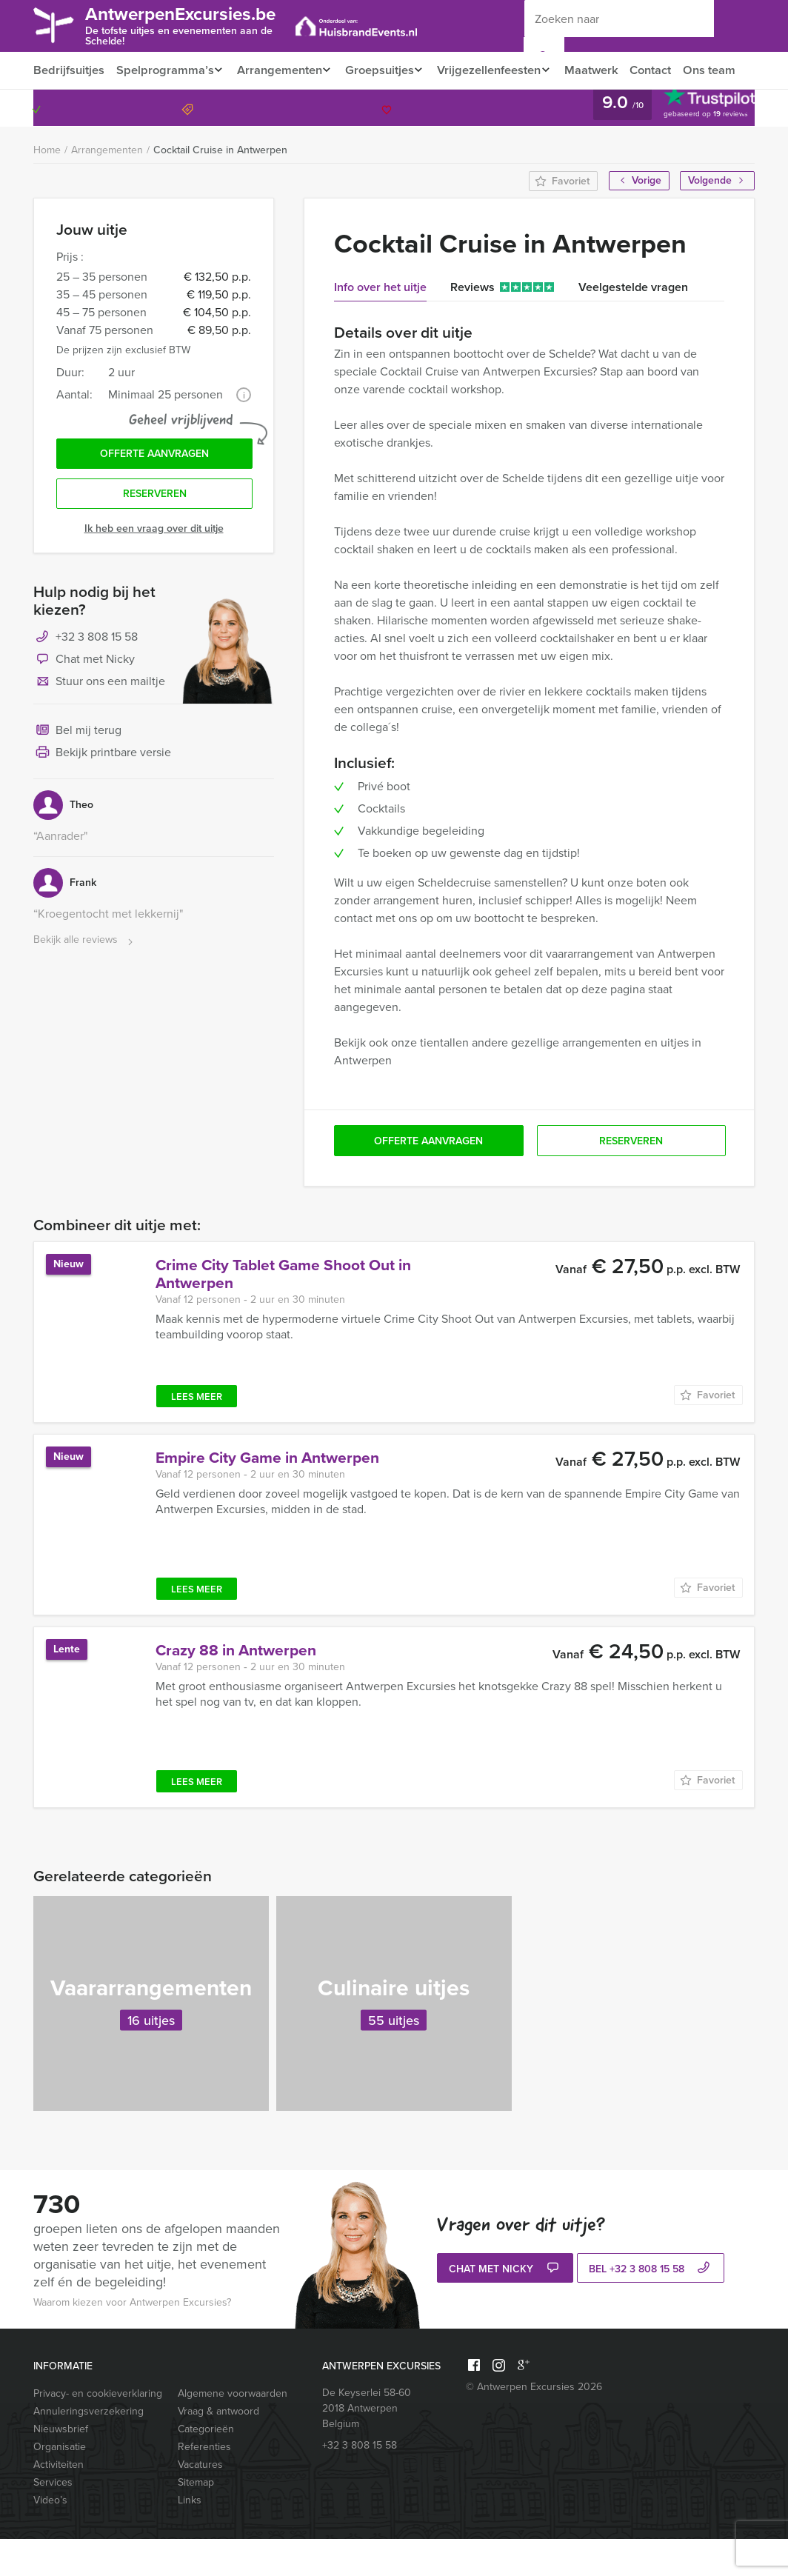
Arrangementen (282, 70)
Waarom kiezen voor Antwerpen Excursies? (132, 2339)
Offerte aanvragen (154, 492)
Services (53, 2519)
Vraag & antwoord (218, 2448)
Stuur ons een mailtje (99, 723)
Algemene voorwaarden (232, 2430)
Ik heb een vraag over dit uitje (154, 569)
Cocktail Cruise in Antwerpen (220, 187)
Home (47, 187)
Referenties (204, 2484)
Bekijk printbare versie (102, 794)
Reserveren (155, 534)
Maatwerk (607, 70)
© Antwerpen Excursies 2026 (534, 2424)
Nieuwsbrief (60, 2466)
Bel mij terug (77, 771)
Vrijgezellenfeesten (500, 70)
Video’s (50, 2537)
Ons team (58, 107)
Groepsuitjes (386, 70)
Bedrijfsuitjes (68, 70)
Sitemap (196, 2519)
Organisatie (59, 2484)
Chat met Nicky (84, 700)
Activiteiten (58, 2501)
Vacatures (200, 2501)
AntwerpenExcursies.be (192, 25)
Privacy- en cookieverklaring (97, 2430)
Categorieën (206, 2466)
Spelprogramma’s (164, 70)
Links (189, 2537)
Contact (668, 70)
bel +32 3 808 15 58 (651, 2307)
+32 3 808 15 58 (691, 144)
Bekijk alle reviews (84, 981)
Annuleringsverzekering (88, 2448)
